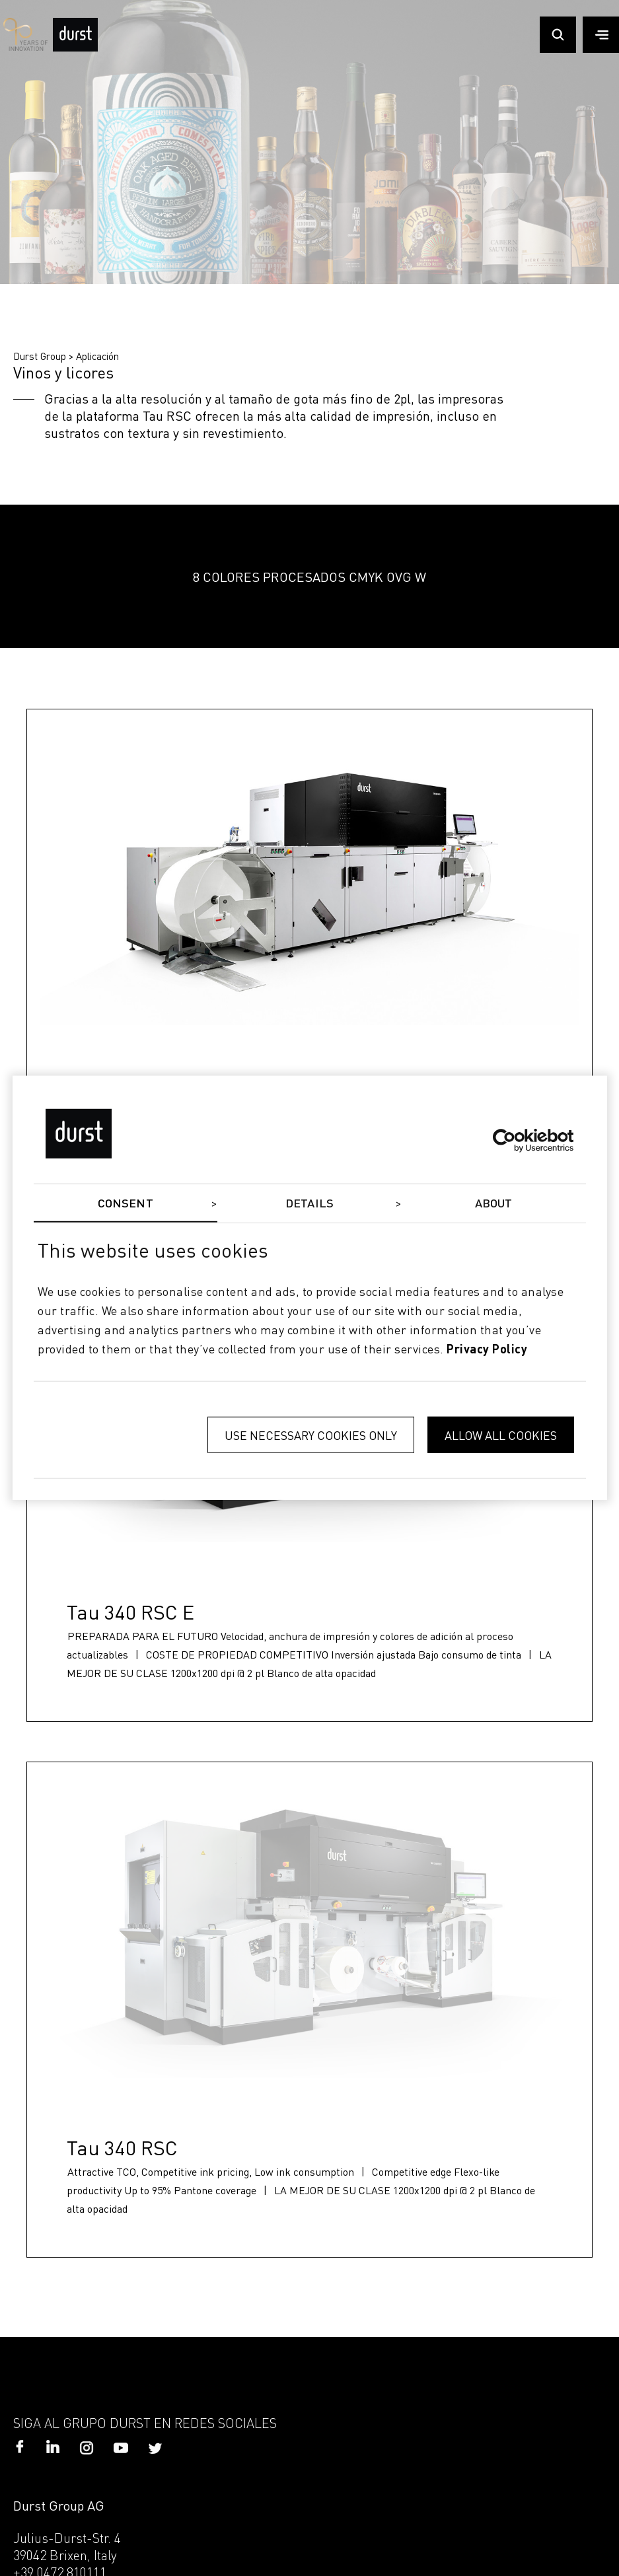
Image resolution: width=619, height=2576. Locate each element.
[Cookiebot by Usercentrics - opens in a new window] (516, 1140)
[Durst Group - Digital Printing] (75, 47)
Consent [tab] (125, 1204)
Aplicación (97, 356)
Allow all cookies (501, 1435)
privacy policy (487, 1349)
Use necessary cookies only (311, 1435)
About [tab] (494, 1204)
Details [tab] (309, 1204)
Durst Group (39, 356)
